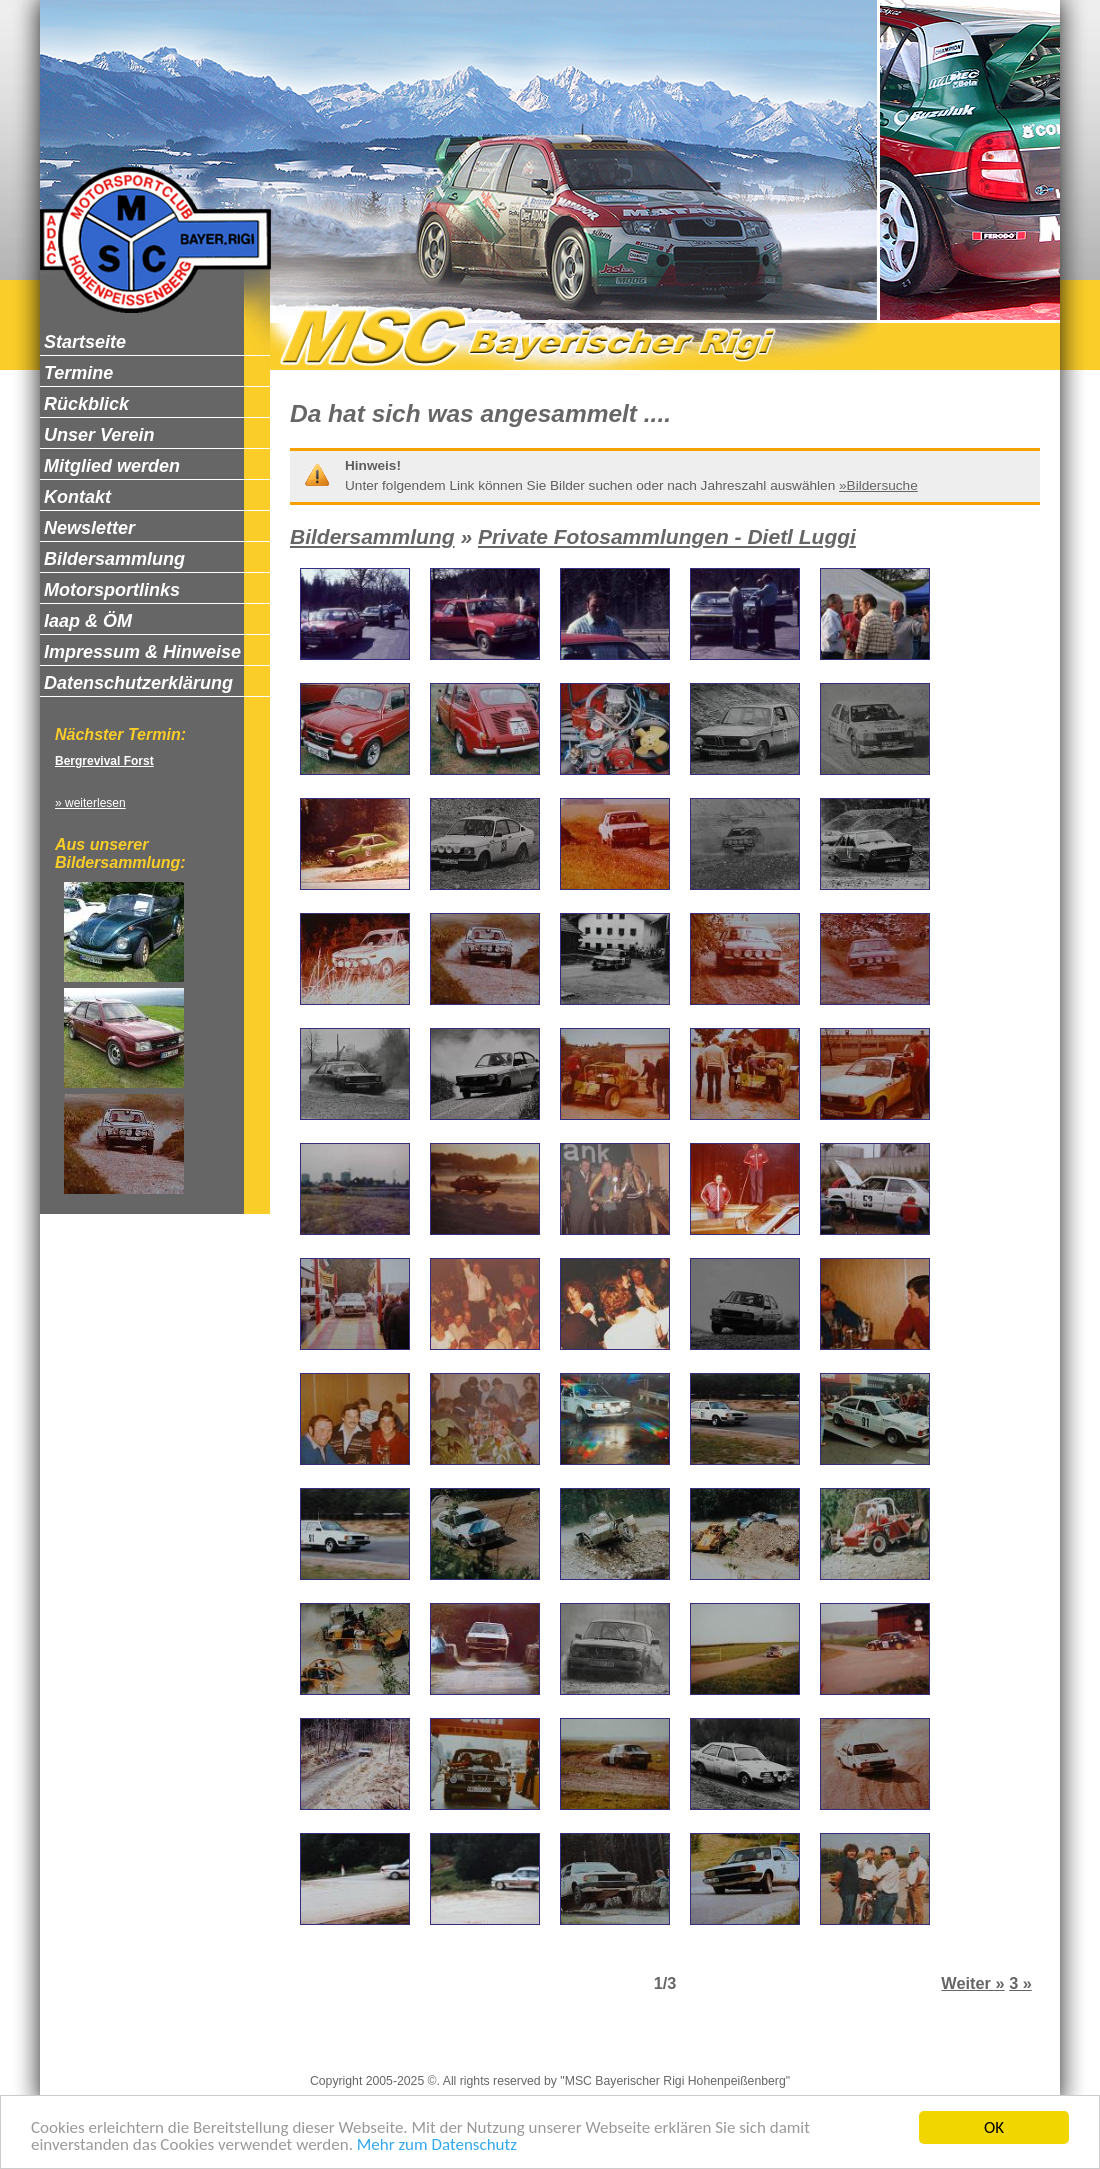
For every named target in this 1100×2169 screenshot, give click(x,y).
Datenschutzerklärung (490, 2046)
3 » (1020, 1983)
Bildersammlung (372, 536)
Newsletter (672, 2046)
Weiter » (972, 1983)
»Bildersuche (878, 485)
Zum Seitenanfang (778, 2046)
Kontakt (598, 2046)
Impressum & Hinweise (335, 2046)
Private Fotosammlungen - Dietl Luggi (667, 536)
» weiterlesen (90, 803)
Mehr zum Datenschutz (437, 2145)
